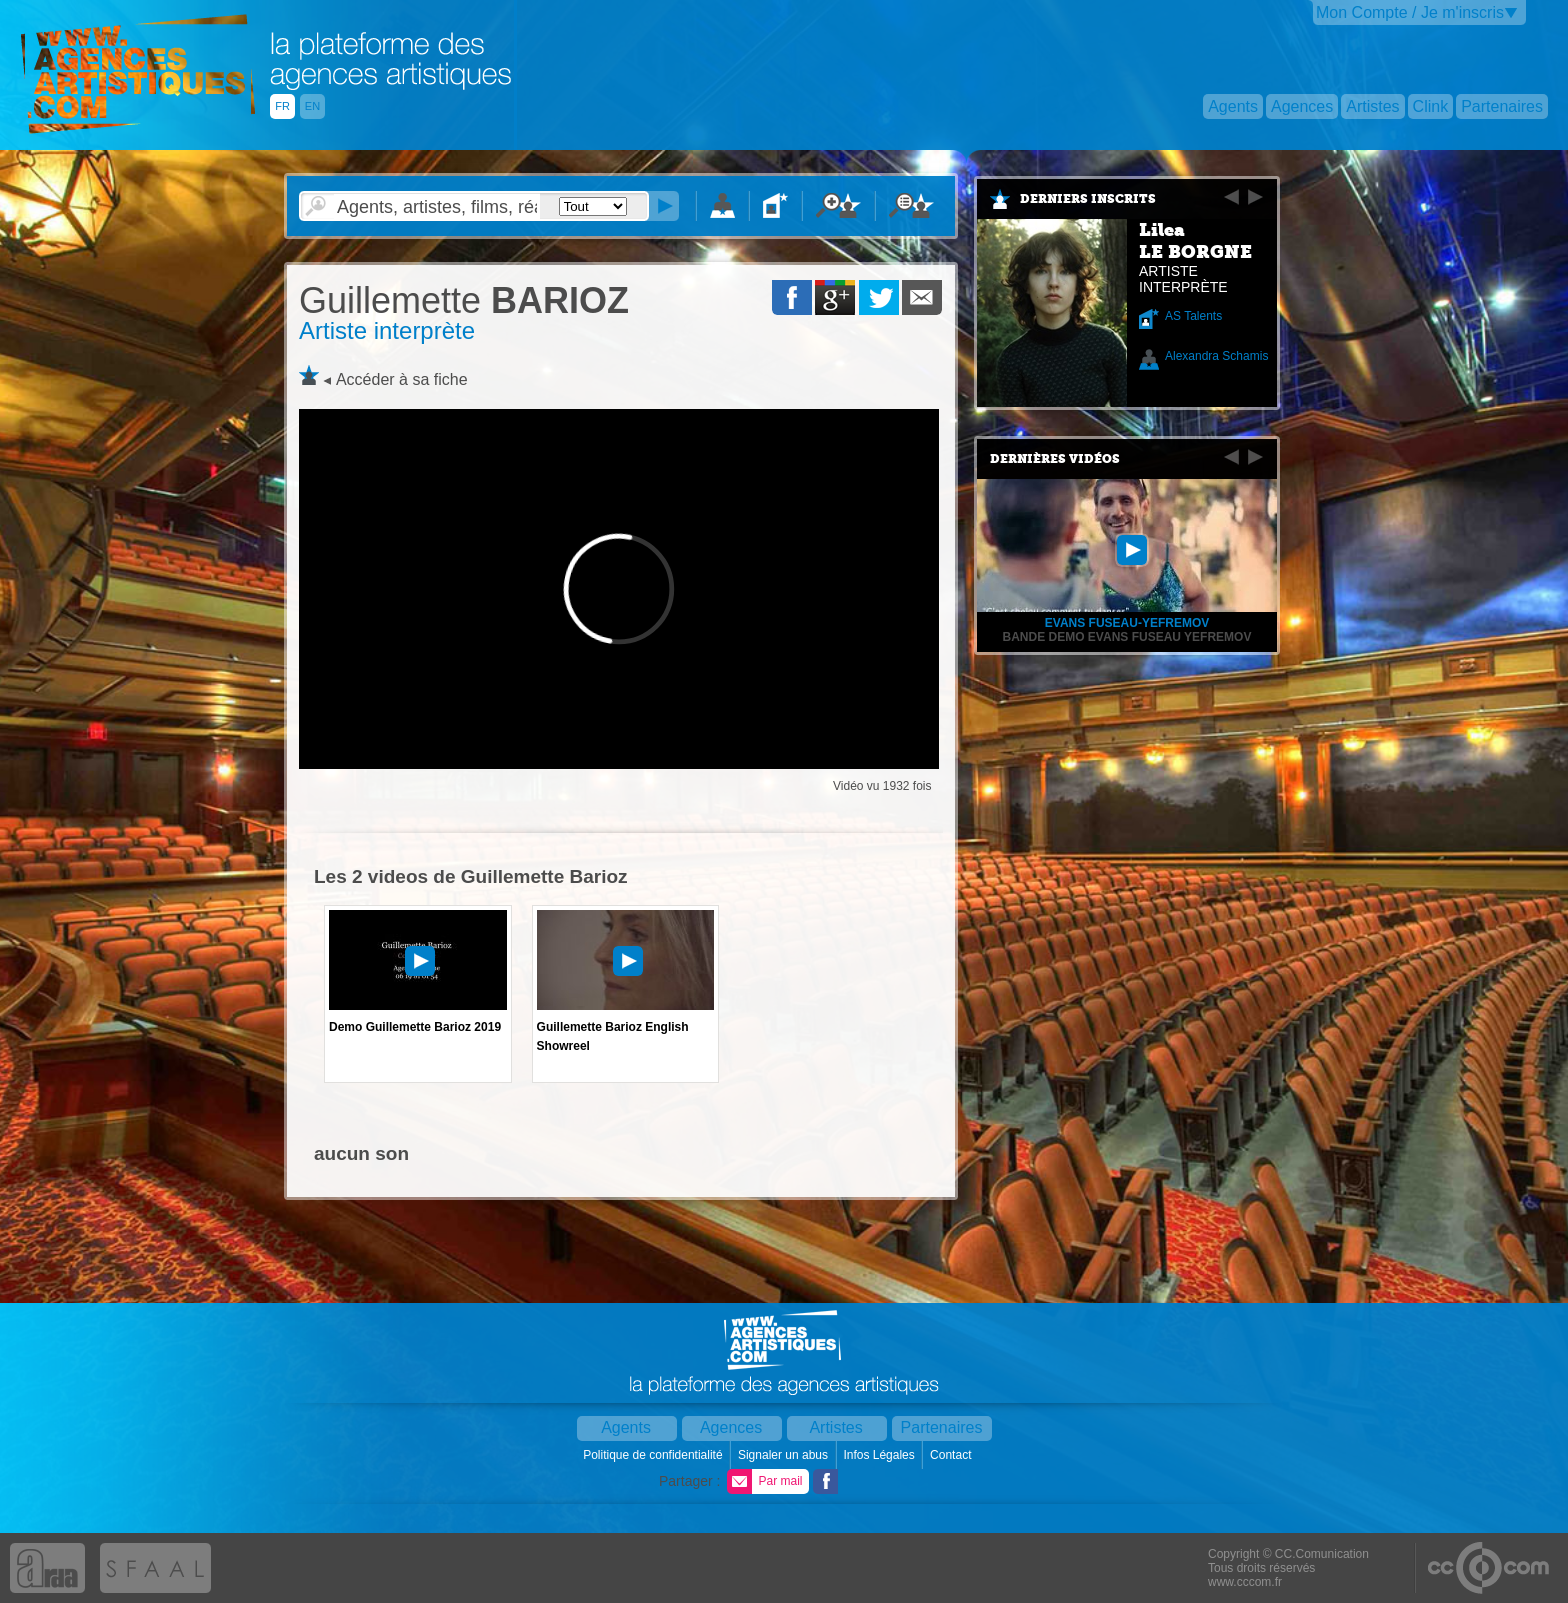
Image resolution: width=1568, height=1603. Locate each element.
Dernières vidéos (1055, 459)
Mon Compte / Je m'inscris (1410, 12)
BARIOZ (464, 300)
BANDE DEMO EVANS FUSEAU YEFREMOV (1127, 637)
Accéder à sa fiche (402, 379)
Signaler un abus (784, 1455)
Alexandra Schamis (1216, 356)
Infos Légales (880, 1455)
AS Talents (1193, 316)
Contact (952, 1455)
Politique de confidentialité (654, 1455)
